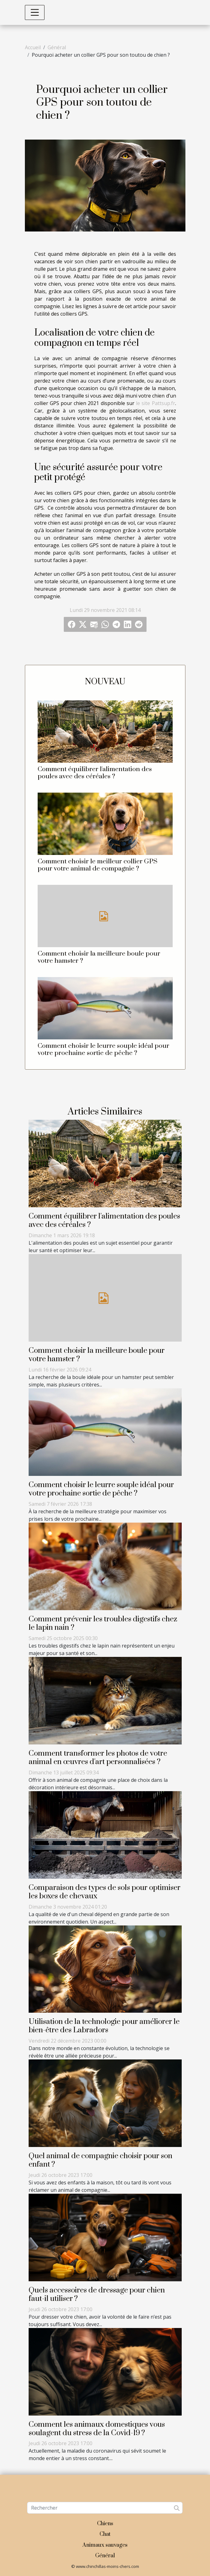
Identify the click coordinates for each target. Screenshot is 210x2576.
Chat (105, 2534)
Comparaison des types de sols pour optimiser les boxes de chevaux (104, 1892)
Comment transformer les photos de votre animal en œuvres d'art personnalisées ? (98, 1758)
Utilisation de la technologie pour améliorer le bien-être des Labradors (104, 2026)
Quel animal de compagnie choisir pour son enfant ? (100, 2160)
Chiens (105, 2523)
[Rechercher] (105, 2508)
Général (57, 47)
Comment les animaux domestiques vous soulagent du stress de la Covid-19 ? (97, 2429)
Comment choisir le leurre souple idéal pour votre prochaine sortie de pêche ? (103, 1049)
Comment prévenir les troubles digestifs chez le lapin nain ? (103, 1623)
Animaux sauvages (105, 2545)
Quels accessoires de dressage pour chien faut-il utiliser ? (97, 2294)
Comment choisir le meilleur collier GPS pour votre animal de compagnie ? (97, 865)
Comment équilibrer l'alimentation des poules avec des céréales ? (95, 772)
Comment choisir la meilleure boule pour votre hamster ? (99, 957)
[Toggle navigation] (35, 12)
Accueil (33, 47)
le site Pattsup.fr (155, 403)
